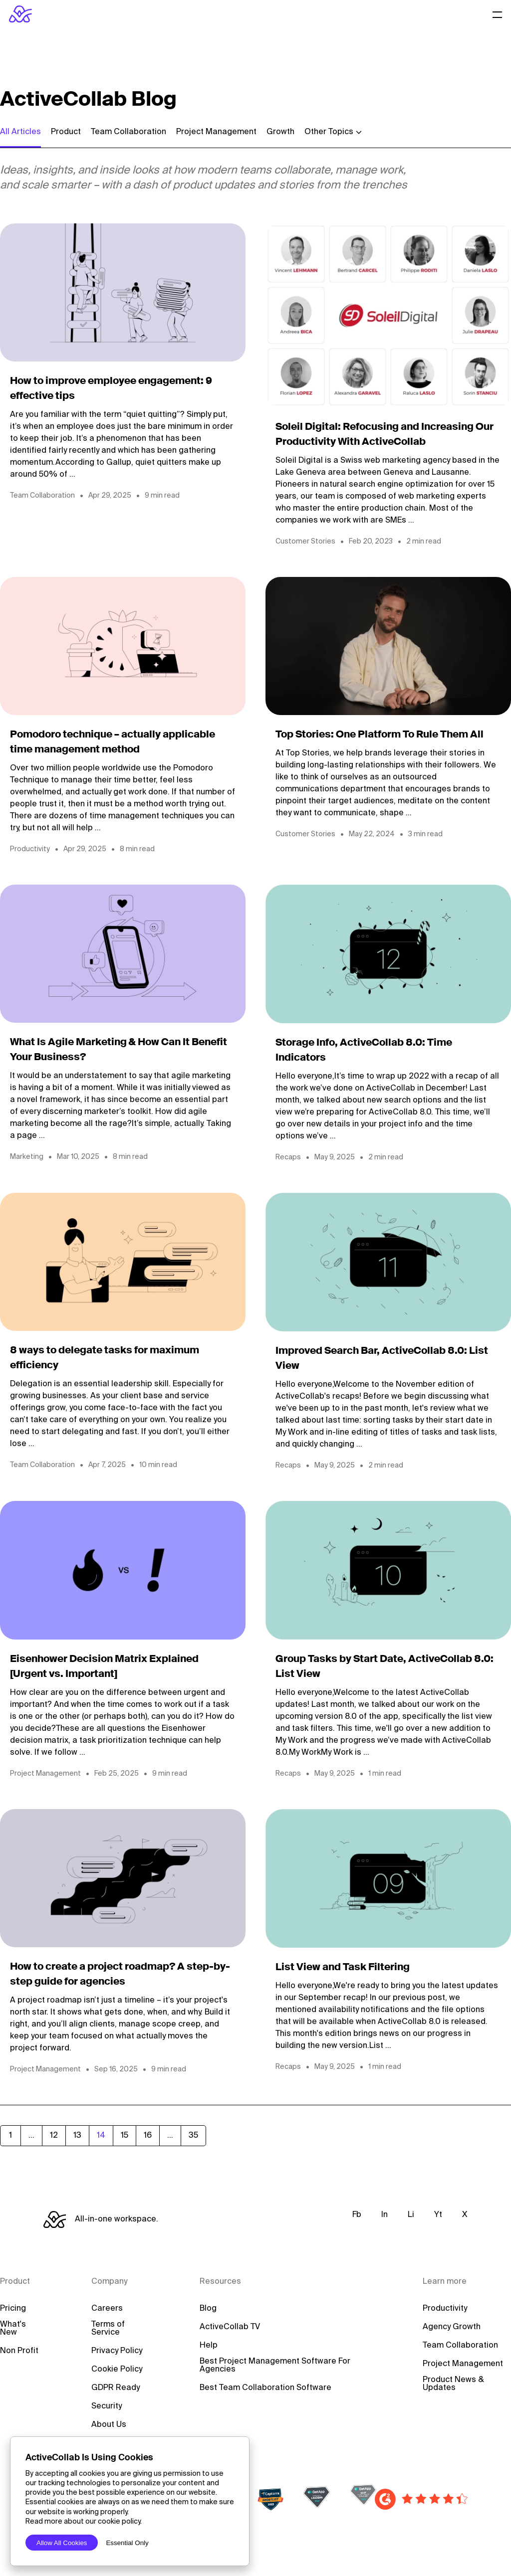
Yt (438, 2215)
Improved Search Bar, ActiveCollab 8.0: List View (381, 1358)
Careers (107, 2309)
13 (77, 2136)
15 (124, 2136)
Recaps (288, 1157)
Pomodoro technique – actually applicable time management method (112, 742)
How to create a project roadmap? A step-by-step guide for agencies (120, 1974)
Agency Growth (452, 2327)
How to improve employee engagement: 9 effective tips (111, 388)
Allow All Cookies (61, 2543)
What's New (13, 2329)
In (384, 2215)
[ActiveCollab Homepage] (20, 14)
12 (54, 2136)
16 (148, 2136)
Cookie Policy (116, 2370)
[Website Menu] (497, 13)
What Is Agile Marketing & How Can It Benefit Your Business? (118, 1050)
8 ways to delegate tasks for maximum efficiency (104, 1358)
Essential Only (127, 2543)
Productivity (30, 849)
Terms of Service (108, 2329)
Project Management (216, 132)
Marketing (26, 1156)
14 (101, 2136)
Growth (280, 132)
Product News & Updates (453, 2384)
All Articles (20, 132)
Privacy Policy (116, 2351)
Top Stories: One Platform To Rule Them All (379, 735)
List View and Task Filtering (342, 1968)
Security (106, 2406)
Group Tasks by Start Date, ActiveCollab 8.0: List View (384, 1667)
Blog (208, 2309)
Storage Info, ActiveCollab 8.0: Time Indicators (363, 1050)
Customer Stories (305, 541)
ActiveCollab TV (230, 2327)
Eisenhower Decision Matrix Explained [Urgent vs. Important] (104, 1667)
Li (411, 2215)
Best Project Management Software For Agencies (275, 2366)
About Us (108, 2425)
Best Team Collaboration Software (265, 2388)
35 (193, 2136)
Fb (356, 2215)
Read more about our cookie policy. (83, 2521)
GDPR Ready (115, 2388)
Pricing (13, 2309)
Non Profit (19, 2351)
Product (66, 132)
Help (209, 2346)
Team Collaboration (128, 132)
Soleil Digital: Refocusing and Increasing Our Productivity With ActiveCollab (384, 434)
